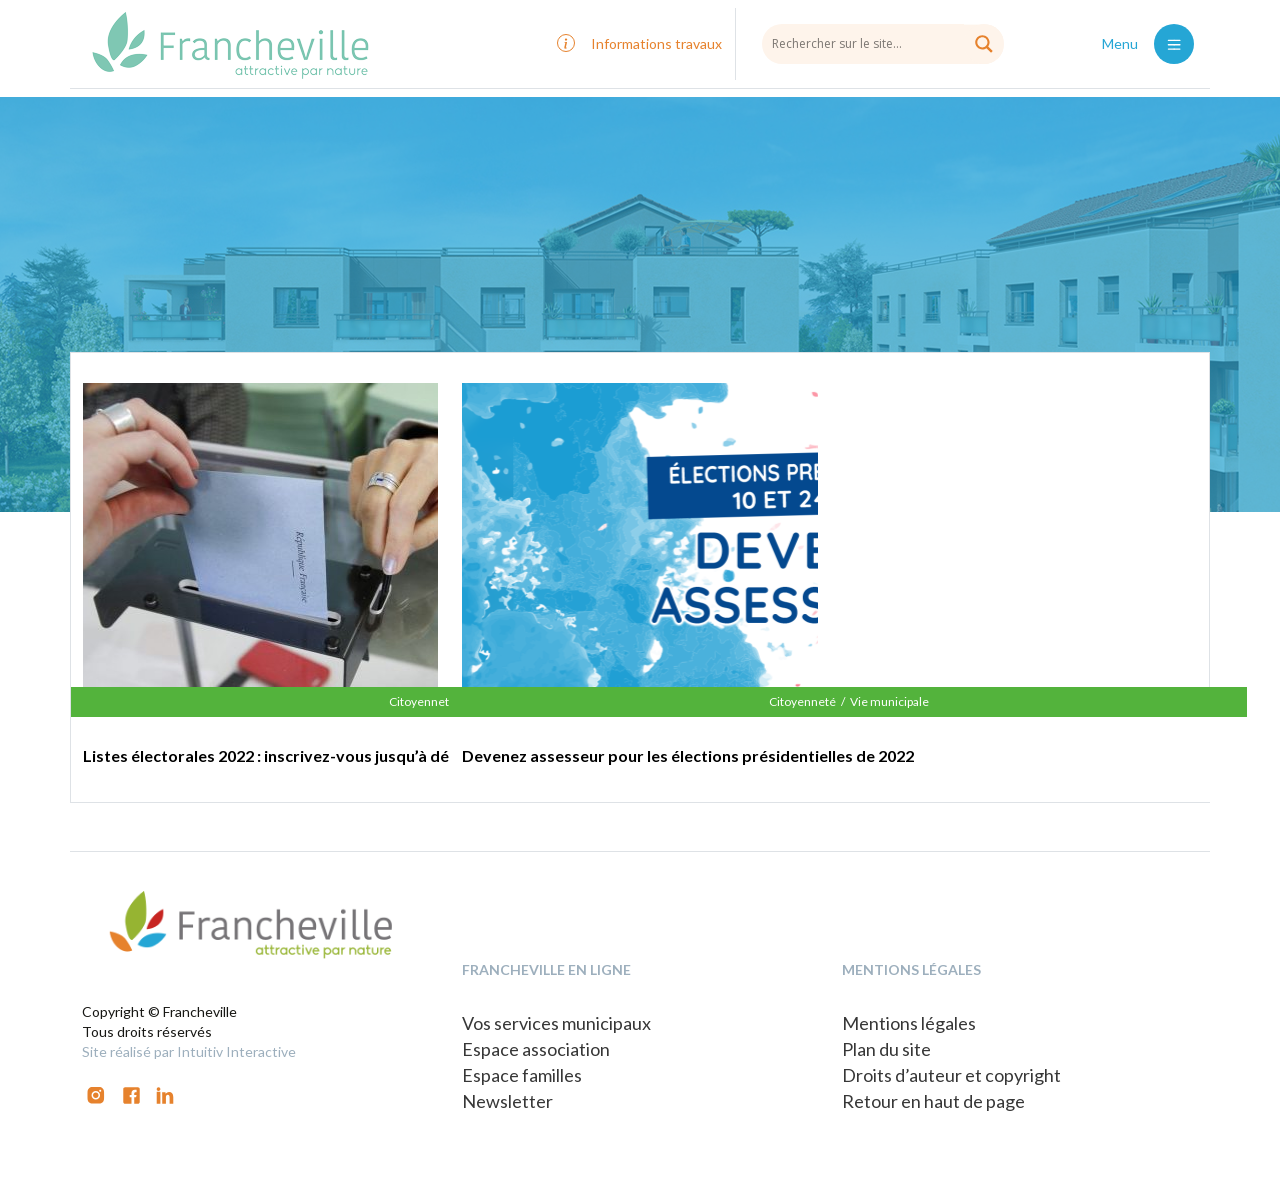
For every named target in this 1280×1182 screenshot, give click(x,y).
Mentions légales (909, 1023)
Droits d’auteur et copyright (951, 1075)
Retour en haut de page (933, 1101)
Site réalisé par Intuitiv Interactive (189, 1051)
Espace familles (522, 1075)
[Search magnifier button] (984, 44)
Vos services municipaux (556, 1023)
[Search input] (883, 43)
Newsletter (507, 1101)
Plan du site (886, 1049)
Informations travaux (656, 43)
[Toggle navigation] (1174, 44)
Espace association (536, 1049)
